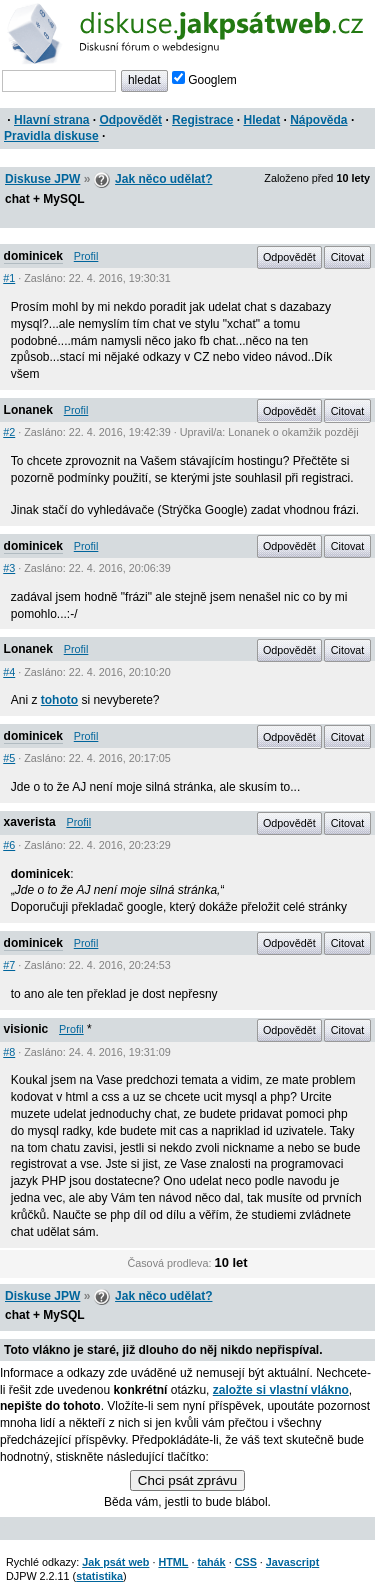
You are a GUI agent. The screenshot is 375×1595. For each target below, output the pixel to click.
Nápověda (318, 120)
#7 (9, 965)
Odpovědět (130, 120)
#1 (9, 278)
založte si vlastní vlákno (281, 1390)
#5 (9, 758)
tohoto (59, 700)
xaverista (30, 822)
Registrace (202, 120)
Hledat (261, 120)
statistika (99, 1576)
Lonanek (28, 410)
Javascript (292, 1562)
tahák (211, 1562)
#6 (9, 845)
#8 (9, 1052)
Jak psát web (115, 1562)
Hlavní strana (51, 120)
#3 (9, 568)
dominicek (33, 256)
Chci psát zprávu (187, 1480)
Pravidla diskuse (51, 136)
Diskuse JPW (42, 179)
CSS (246, 1562)
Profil (86, 256)
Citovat (348, 257)
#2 (9, 432)
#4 (9, 672)
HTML (173, 1562)
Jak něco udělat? (163, 179)
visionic (26, 1029)
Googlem (204, 80)
